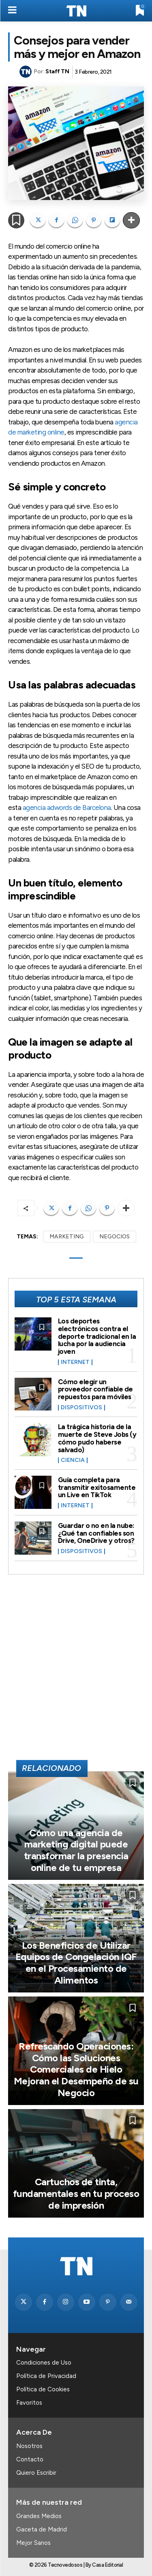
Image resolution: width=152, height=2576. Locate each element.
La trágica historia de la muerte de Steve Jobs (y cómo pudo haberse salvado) (97, 1438)
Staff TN (57, 71)
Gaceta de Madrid (41, 2529)
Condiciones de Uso (43, 2362)
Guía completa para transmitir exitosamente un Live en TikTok (97, 1487)
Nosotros (29, 2446)
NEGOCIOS (114, 1236)
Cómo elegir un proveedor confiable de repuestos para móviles (95, 1389)
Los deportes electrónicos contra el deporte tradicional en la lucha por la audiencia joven (97, 1336)
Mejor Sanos (33, 2542)
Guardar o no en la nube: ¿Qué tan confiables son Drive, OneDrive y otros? (96, 1533)
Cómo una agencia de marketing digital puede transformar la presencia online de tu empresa (76, 1850)
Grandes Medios (39, 2516)
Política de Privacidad (46, 2376)
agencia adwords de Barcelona (67, 807)
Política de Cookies (43, 2389)
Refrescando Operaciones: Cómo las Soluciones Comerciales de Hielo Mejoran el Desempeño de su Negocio (76, 2069)
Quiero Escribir (36, 2472)
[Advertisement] (76, 1671)
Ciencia (73, 1460)
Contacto (29, 2459)
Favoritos (29, 2402)
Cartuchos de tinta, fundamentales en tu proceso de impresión (76, 2193)
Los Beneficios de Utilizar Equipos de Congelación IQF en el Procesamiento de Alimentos (76, 1962)
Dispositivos (81, 1408)
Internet (75, 1362)
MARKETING (66, 1236)
